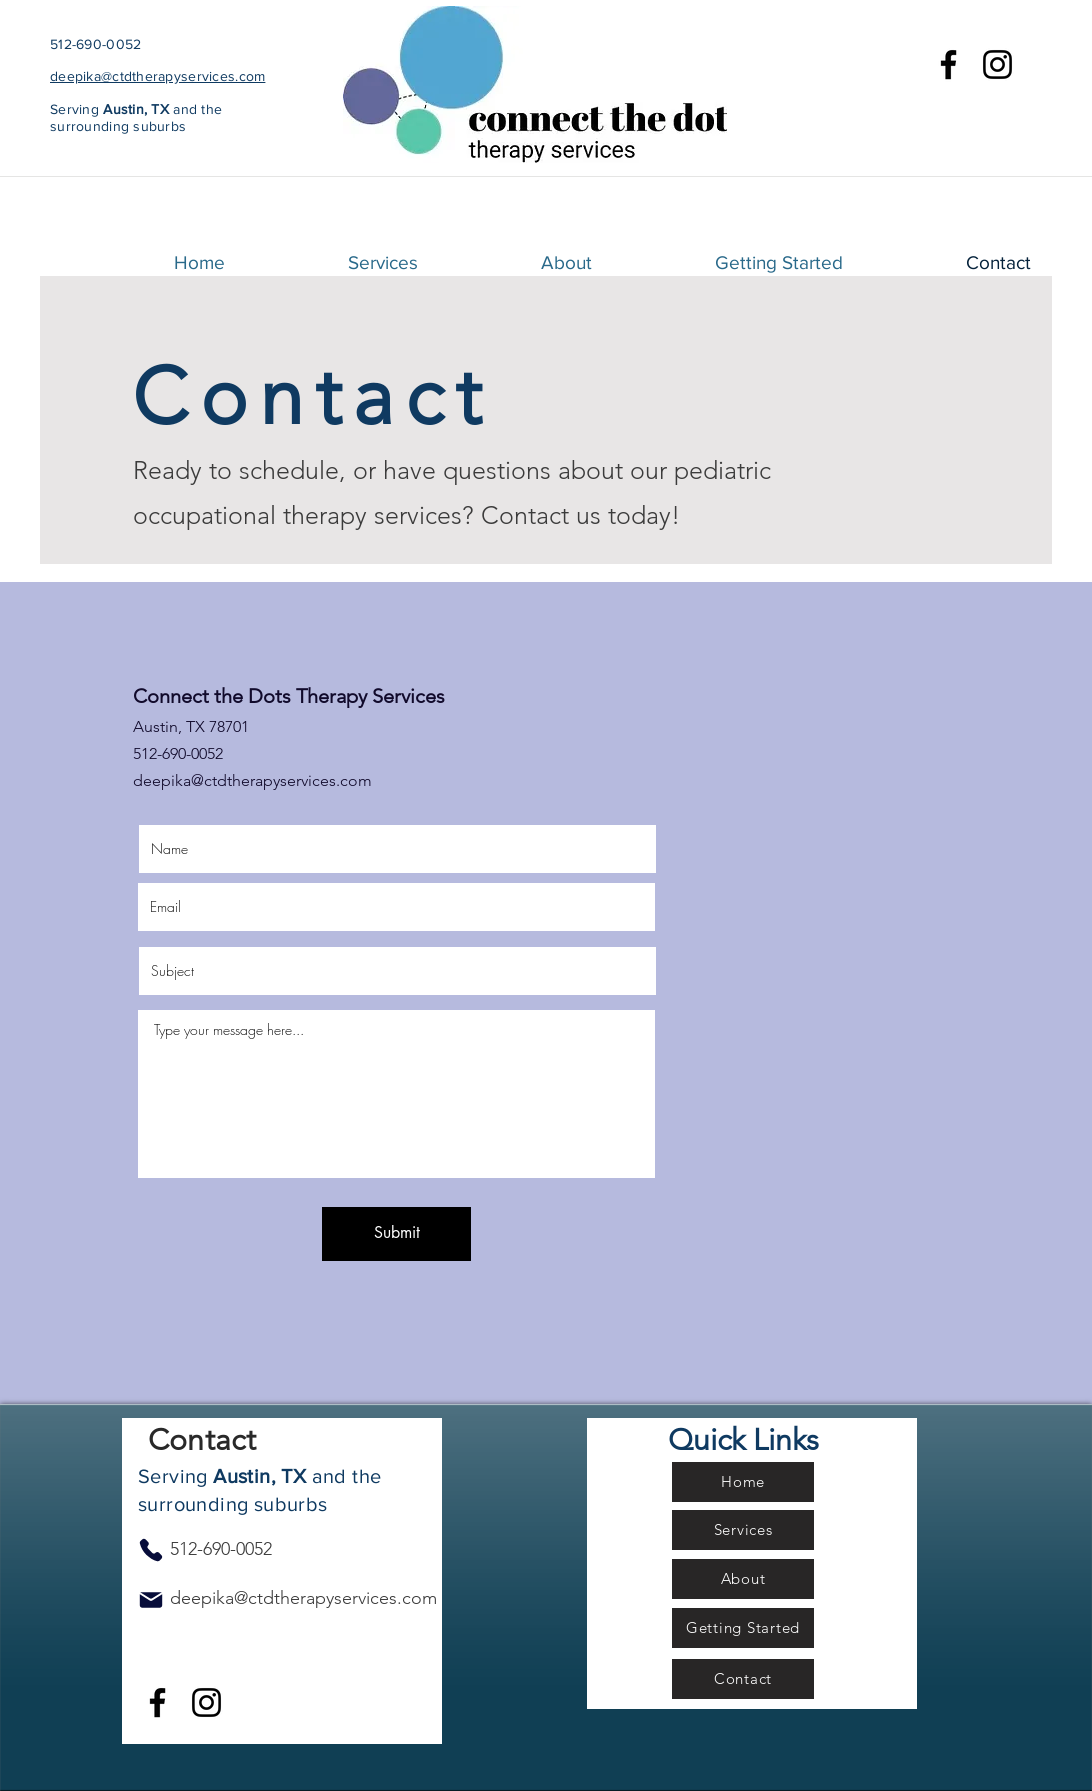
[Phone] (151, 1550)
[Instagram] (997, 64)
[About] (743, 1579)
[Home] (743, 1482)
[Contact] (743, 1679)
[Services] (743, 1530)
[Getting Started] (743, 1628)
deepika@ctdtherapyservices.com (157, 76)
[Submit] (396, 1234)
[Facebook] (948, 64)
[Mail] (151, 1600)
